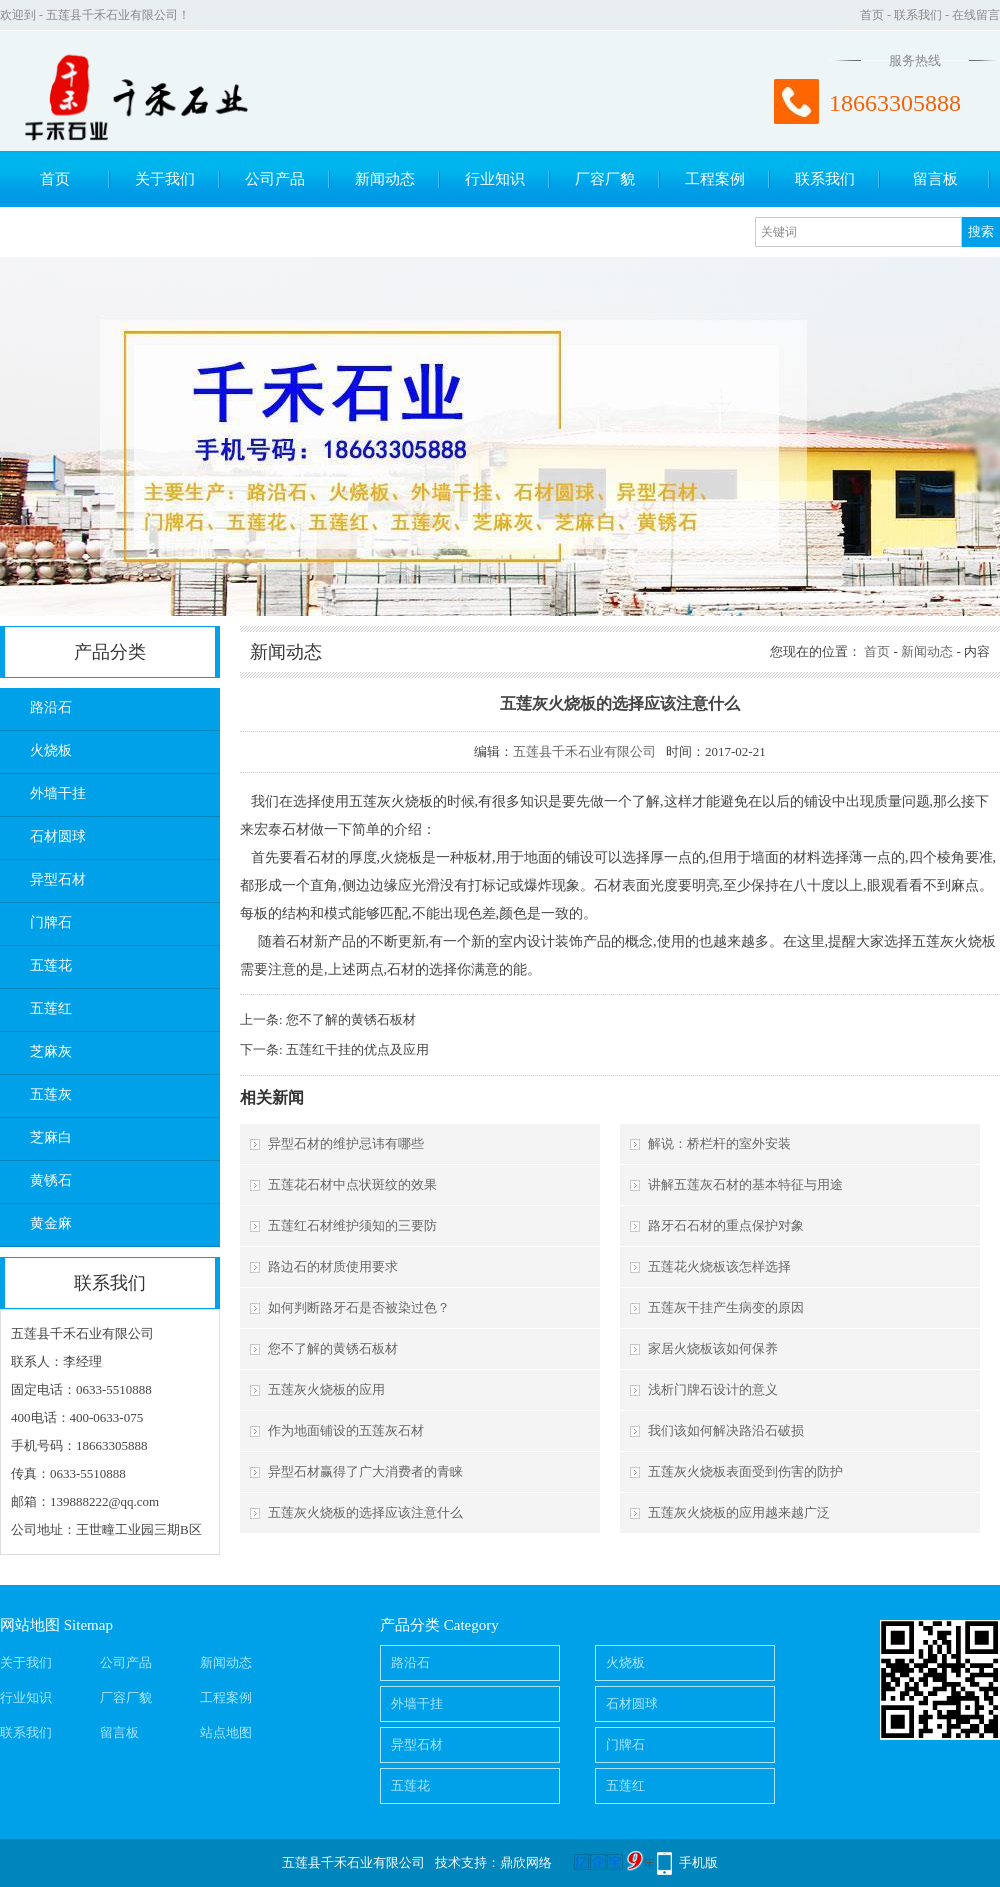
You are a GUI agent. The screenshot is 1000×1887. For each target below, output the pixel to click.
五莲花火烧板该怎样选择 (719, 1266)
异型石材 (58, 879)
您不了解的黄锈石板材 (351, 1019)
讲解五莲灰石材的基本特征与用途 (745, 1184)
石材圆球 (58, 836)
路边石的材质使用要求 (333, 1266)
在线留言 (976, 15)
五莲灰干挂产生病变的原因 (726, 1307)
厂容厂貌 (605, 179)
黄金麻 (51, 1223)
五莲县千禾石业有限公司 (584, 751)
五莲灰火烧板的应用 (326, 1389)
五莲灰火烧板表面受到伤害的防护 (745, 1471)
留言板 (935, 179)
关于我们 (165, 179)
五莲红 (51, 1008)
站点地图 (226, 1732)
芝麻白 (51, 1137)
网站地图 (30, 1625)
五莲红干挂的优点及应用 (357, 1049)
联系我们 (918, 15)
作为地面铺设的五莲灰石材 (346, 1430)
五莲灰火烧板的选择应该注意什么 (365, 1512)
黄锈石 (51, 1180)
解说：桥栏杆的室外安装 (719, 1143)
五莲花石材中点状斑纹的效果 (352, 1184)
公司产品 (275, 179)
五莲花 (51, 965)
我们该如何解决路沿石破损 (726, 1430)
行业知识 (495, 179)
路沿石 (51, 707)
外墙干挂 (58, 793)
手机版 (698, 1862)
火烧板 (51, 750)
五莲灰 (51, 1094)
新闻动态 (385, 179)
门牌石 (51, 922)
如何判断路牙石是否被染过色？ (359, 1307)
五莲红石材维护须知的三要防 (352, 1225)
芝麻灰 (51, 1051)
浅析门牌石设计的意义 (713, 1389)
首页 (872, 15)
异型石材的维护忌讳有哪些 (346, 1143)
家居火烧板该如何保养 (713, 1348)
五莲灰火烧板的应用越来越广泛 (739, 1512)
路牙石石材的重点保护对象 (726, 1225)
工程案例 (715, 179)
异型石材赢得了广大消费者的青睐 (365, 1471)
